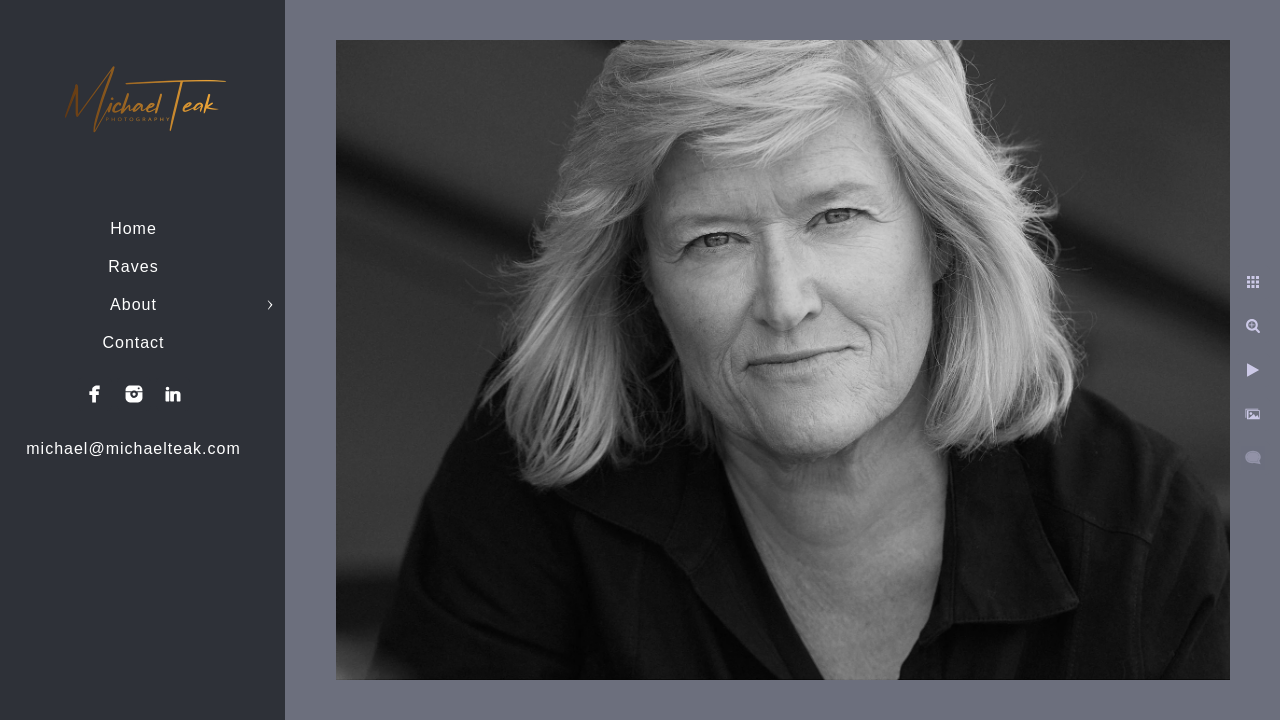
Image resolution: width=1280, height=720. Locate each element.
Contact (133, 342)
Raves (133, 266)
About (133, 304)
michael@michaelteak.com (133, 448)
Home (133, 228)
